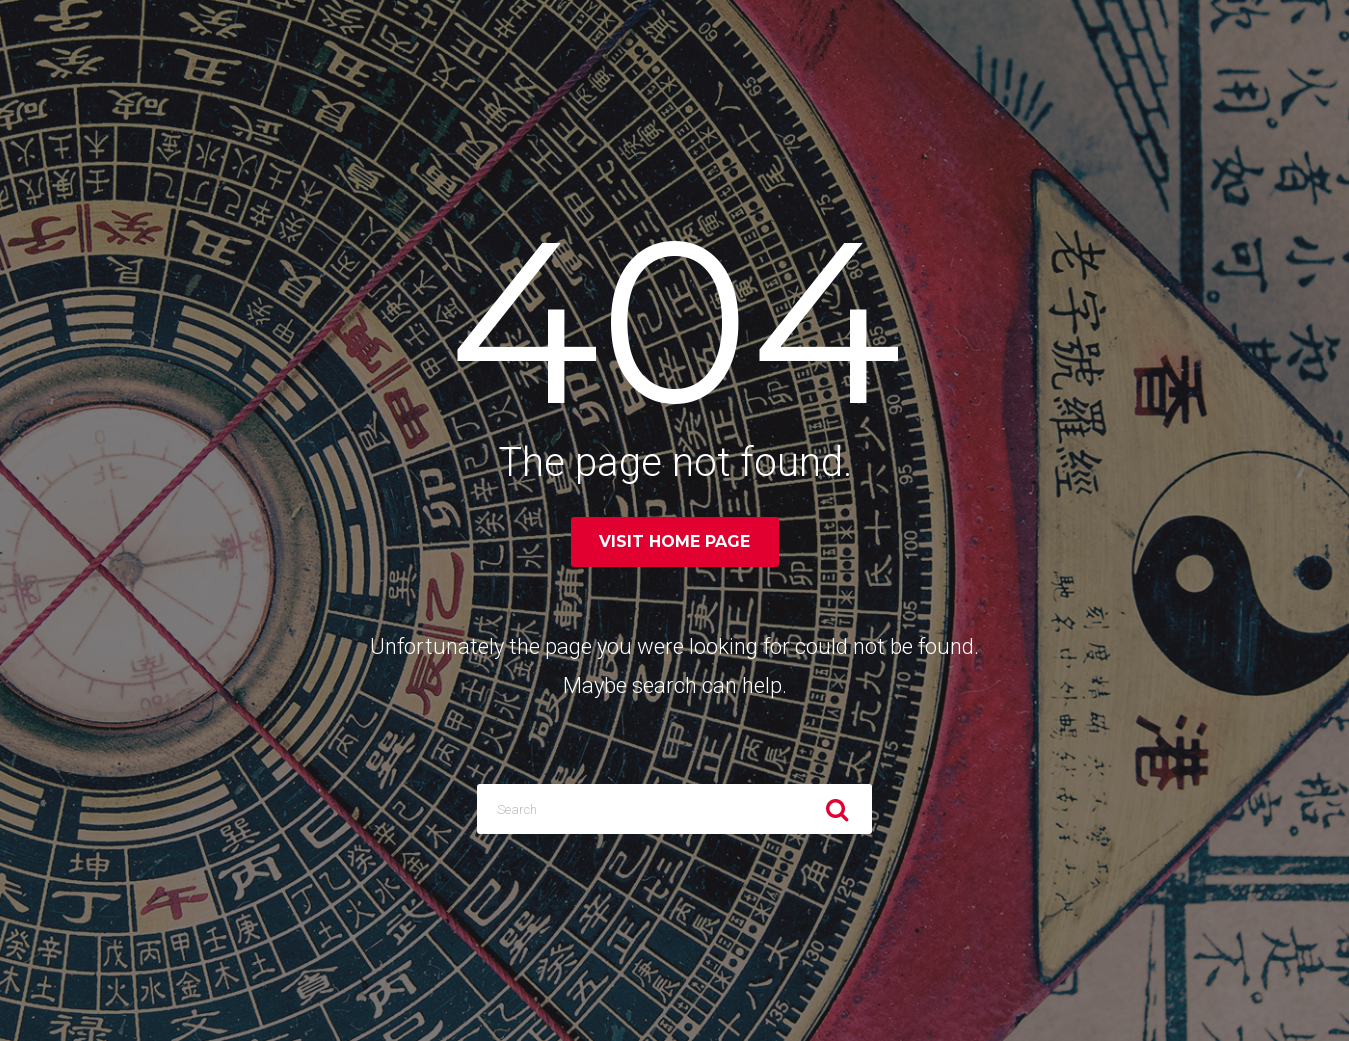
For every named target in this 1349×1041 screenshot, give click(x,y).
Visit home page (674, 541)
